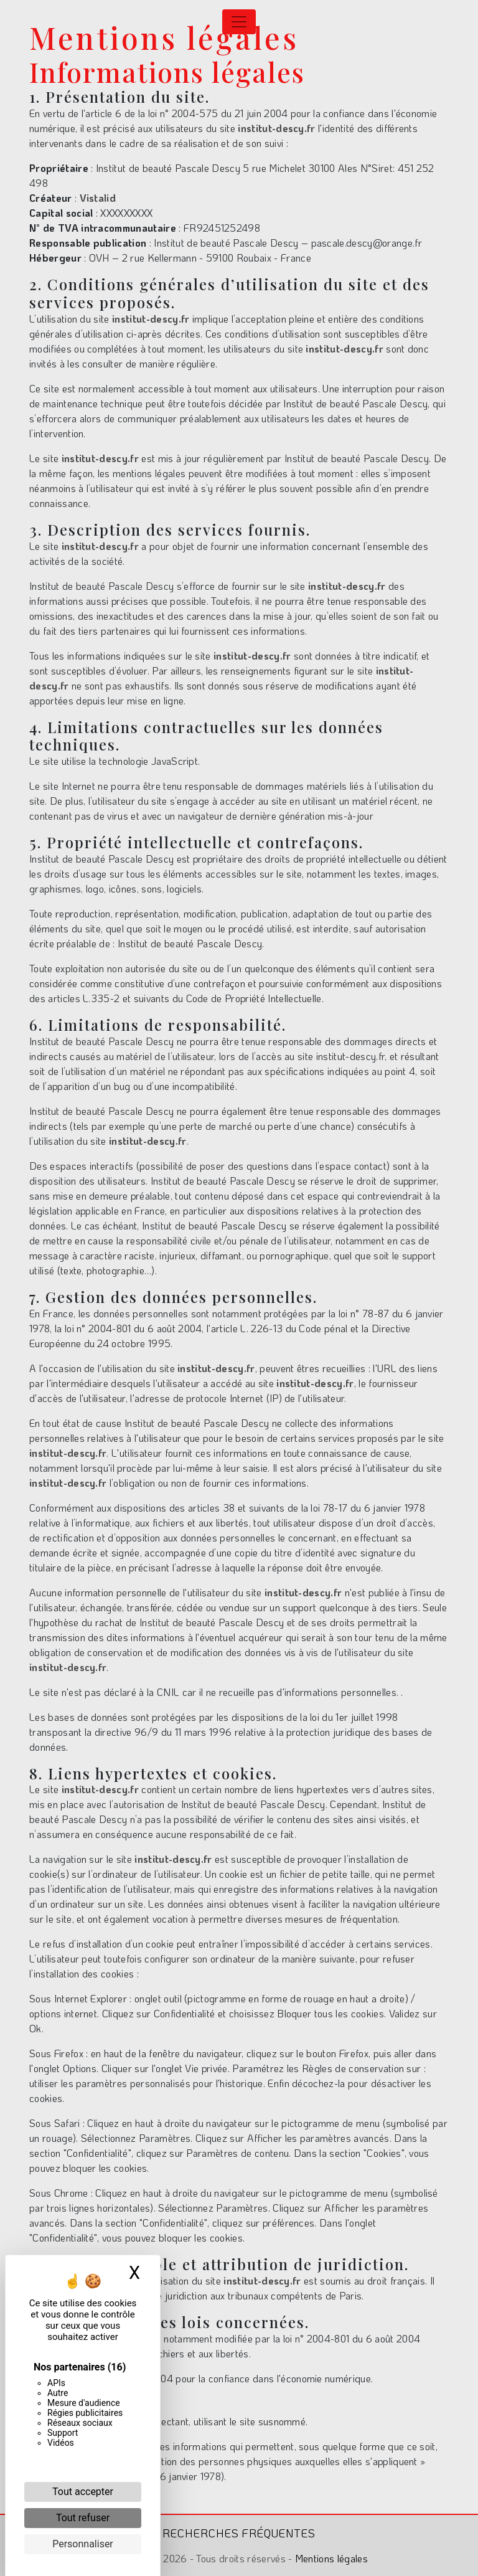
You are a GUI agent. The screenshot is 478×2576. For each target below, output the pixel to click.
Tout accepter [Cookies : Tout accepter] (82, 2492)
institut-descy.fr (276, 128)
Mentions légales (330, 2558)
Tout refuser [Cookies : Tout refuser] (83, 2518)
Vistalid (98, 197)
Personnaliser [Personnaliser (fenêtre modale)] (82, 2544)
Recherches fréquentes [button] (239, 2533)
